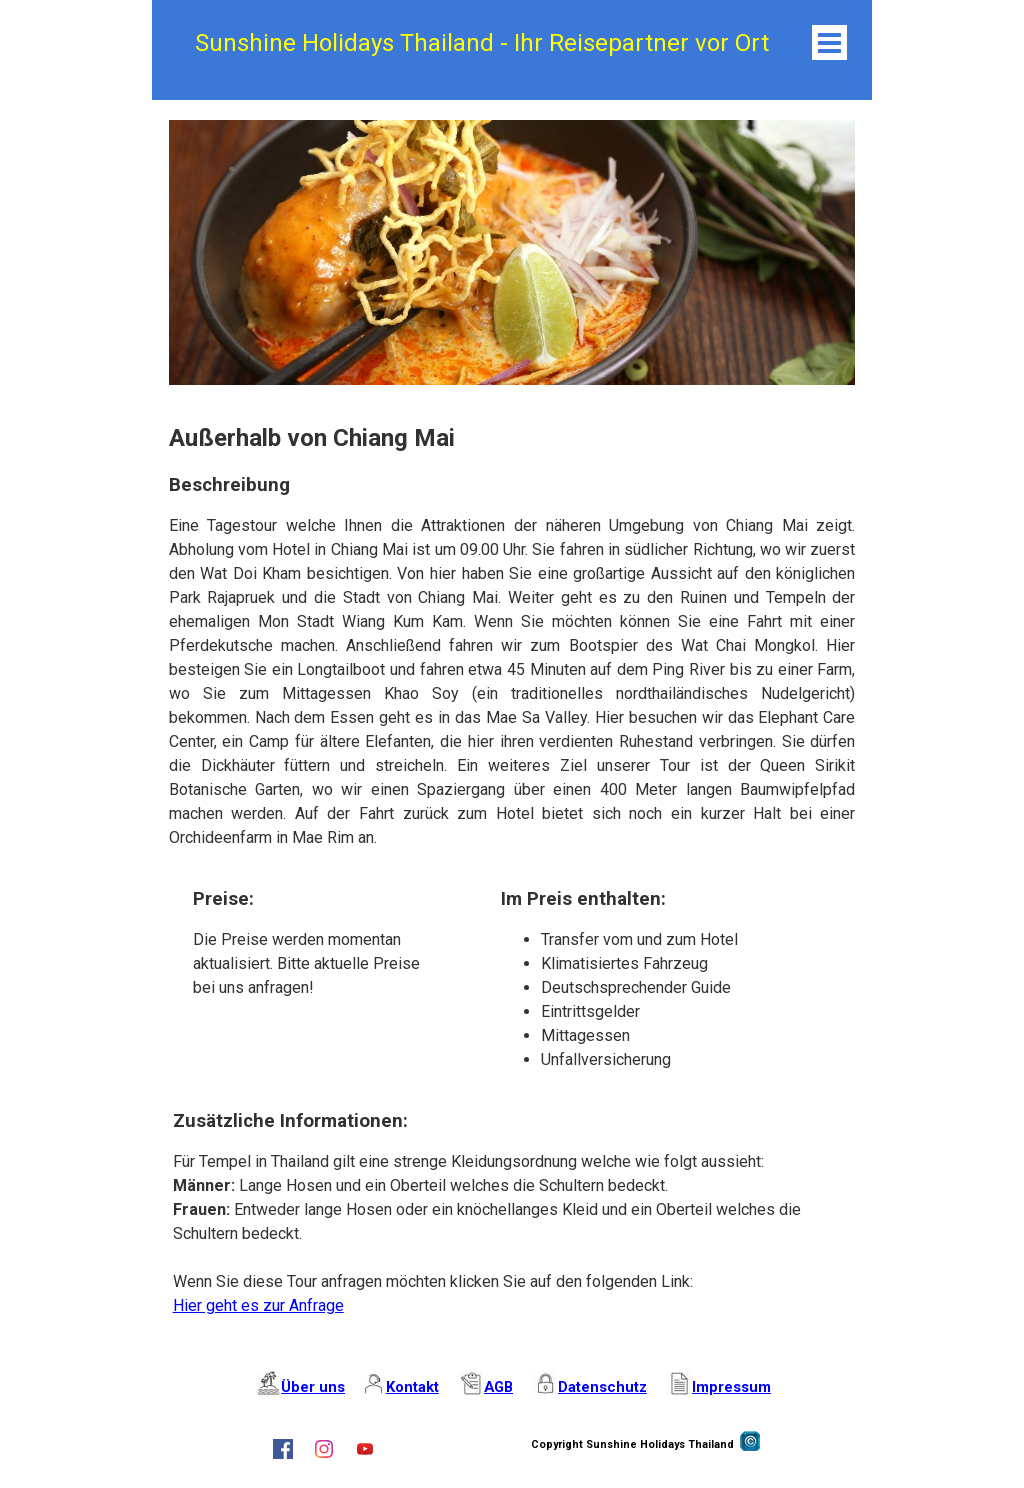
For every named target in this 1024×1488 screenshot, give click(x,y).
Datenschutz (602, 1387)
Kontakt (412, 1387)
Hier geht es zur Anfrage (258, 1305)
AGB (498, 1387)
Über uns (313, 1387)
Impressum (731, 1387)
